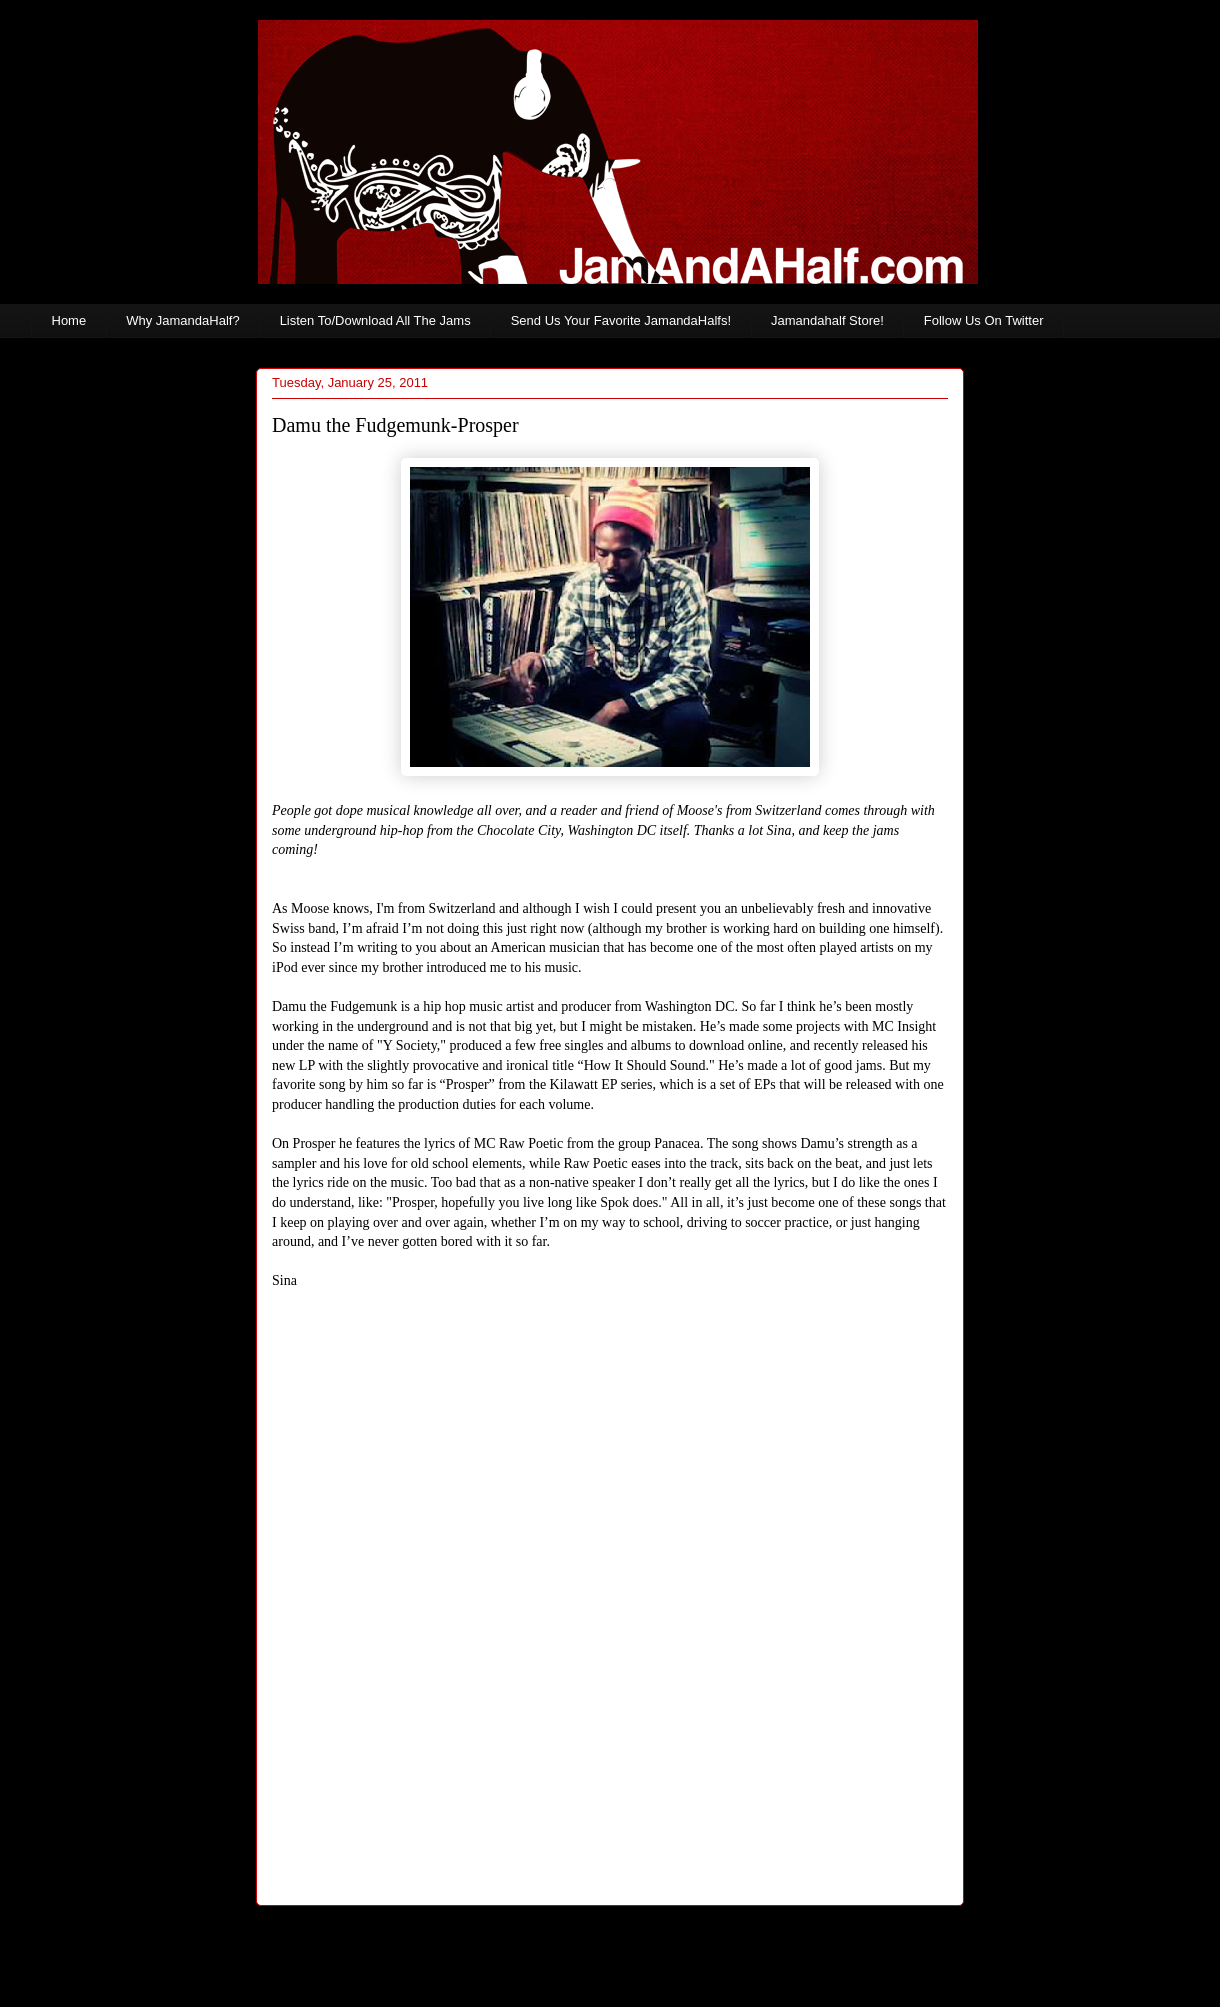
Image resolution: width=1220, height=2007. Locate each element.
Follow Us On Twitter (984, 320)
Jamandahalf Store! (827, 320)
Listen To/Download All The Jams (375, 320)
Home (69, 320)
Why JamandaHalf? (182, 320)
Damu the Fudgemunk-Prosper (395, 425)
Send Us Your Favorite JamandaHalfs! (621, 320)
